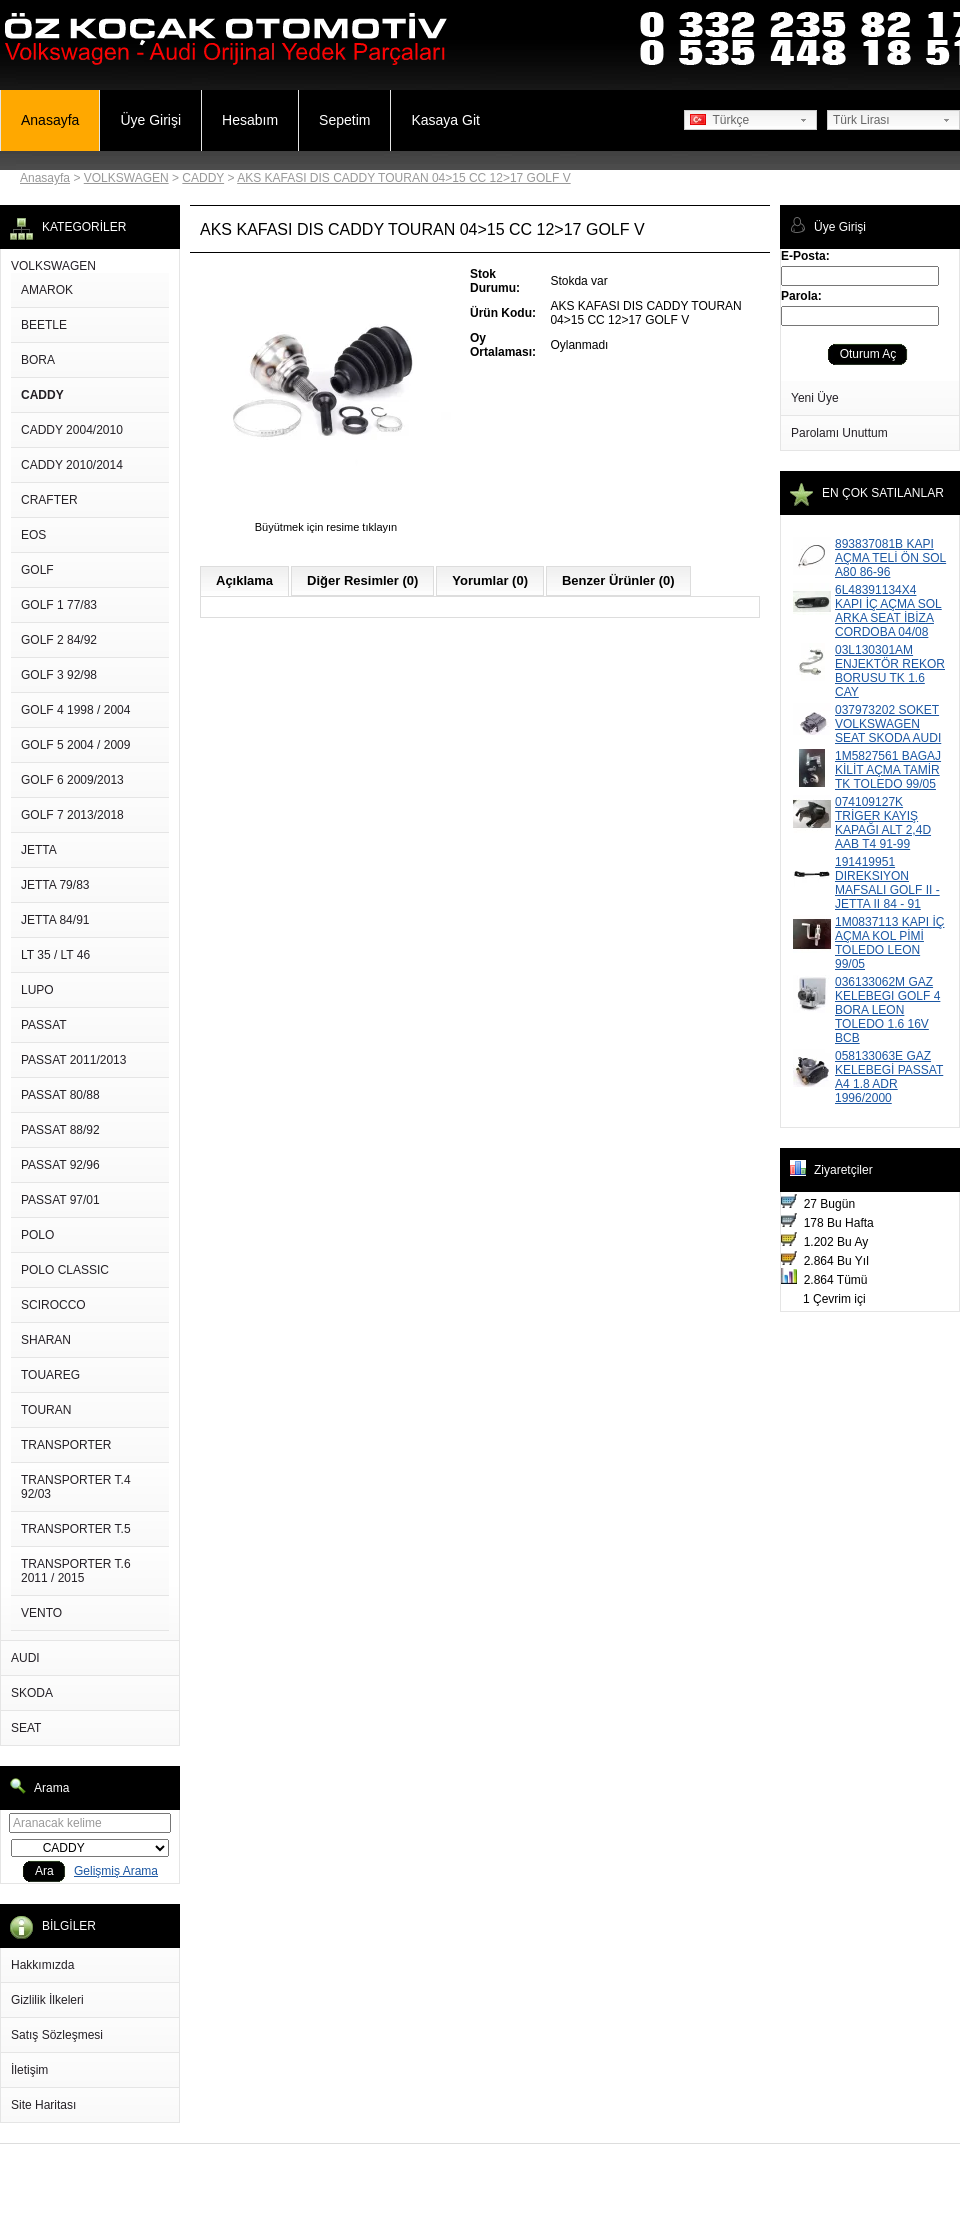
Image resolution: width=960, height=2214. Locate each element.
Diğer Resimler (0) (362, 580)
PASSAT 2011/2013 (73, 1060)
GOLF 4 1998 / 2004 (75, 710)
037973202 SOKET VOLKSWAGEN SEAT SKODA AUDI (888, 724)
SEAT (26, 1728)
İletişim (29, 2070)
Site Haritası (43, 2105)
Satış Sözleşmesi (57, 2035)
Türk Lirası (861, 120)
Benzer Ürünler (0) (618, 580)
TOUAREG (50, 1375)
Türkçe (719, 120)
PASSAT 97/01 (60, 1200)
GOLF (37, 570)
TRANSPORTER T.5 (76, 1529)
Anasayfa (50, 120)
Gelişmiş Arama (116, 1871)
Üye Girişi (150, 120)
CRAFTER (49, 500)
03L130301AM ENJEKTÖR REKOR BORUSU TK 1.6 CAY (890, 671)
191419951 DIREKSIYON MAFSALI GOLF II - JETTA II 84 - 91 (887, 883)
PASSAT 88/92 (60, 1130)
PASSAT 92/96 (60, 1165)
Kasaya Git (445, 120)
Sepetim (344, 120)
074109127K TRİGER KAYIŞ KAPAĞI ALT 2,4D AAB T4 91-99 (883, 823)
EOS (33, 535)
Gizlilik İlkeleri (47, 2000)
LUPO (37, 990)
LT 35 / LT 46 (55, 955)
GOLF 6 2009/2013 (72, 780)
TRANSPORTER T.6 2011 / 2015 (76, 1571)
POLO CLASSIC (65, 1270)
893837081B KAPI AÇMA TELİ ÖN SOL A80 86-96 (890, 558)
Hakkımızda (42, 1965)
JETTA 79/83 (55, 885)
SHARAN (46, 1340)
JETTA (39, 850)
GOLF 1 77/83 (59, 605)
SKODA (32, 1693)
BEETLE (44, 325)
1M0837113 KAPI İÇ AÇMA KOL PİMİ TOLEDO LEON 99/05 (889, 943)
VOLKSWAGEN (126, 178)
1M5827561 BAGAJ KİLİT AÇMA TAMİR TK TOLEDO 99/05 (888, 770)
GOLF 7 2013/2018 (72, 815)
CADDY (203, 178)
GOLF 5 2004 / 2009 (75, 745)
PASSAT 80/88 (60, 1095)
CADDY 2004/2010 (72, 430)
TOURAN (46, 1410)
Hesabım (250, 120)
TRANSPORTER (66, 1445)
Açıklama (244, 580)
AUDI (25, 1658)
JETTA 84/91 (55, 920)
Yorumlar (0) (490, 580)
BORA (38, 360)
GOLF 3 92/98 (59, 675)
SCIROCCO (53, 1305)
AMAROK (47, 290)
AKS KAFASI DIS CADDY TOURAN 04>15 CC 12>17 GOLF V (403, 178)
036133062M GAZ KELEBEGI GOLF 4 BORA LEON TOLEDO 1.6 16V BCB (887, 1010)
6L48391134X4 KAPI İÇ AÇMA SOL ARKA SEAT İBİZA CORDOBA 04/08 (888, 611)
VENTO (41, 1613)
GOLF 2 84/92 (59, 640)
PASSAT (44, 1025)
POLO (37, 1235)
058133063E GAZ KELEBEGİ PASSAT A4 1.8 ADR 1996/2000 (889, 1077)
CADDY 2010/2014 (72, 465)
